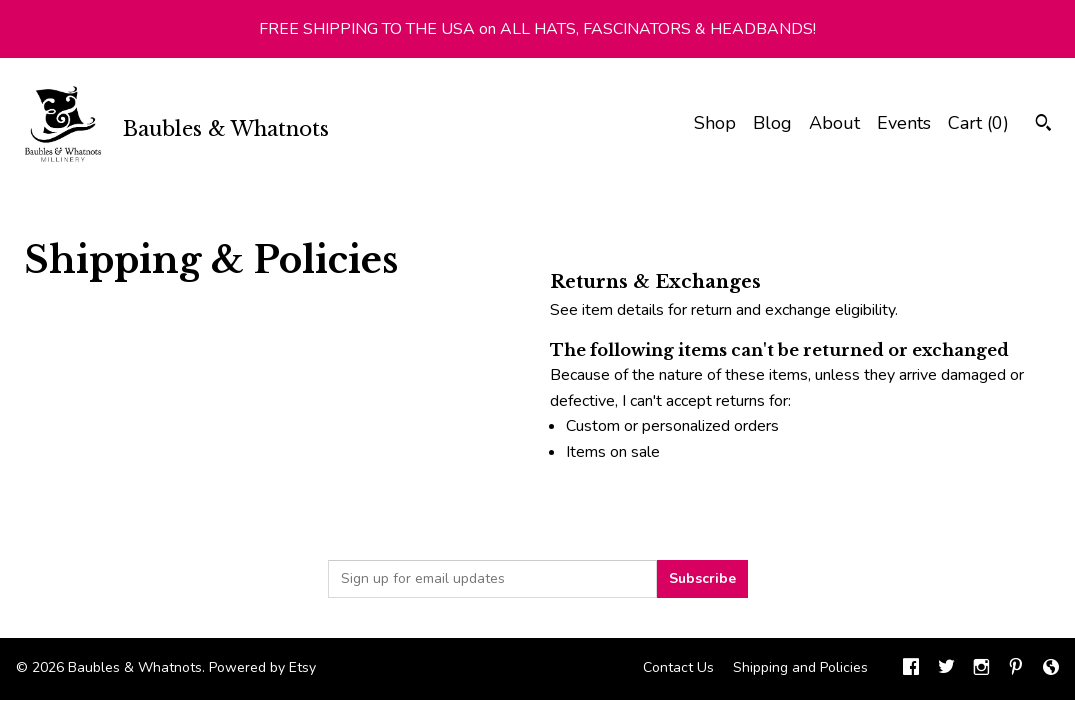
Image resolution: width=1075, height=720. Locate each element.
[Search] (1043, 125)
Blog (772, 123)
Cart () (978, 123)
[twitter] (946, 669)
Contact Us (678, 667)
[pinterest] (1016, 669)
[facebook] (911, 669)
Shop (715, 123)
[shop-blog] (1051, 669)
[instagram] (981, 669)
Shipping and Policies (800, 667)
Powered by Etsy (262, 667)
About (834, 123)
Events (904, 123)
